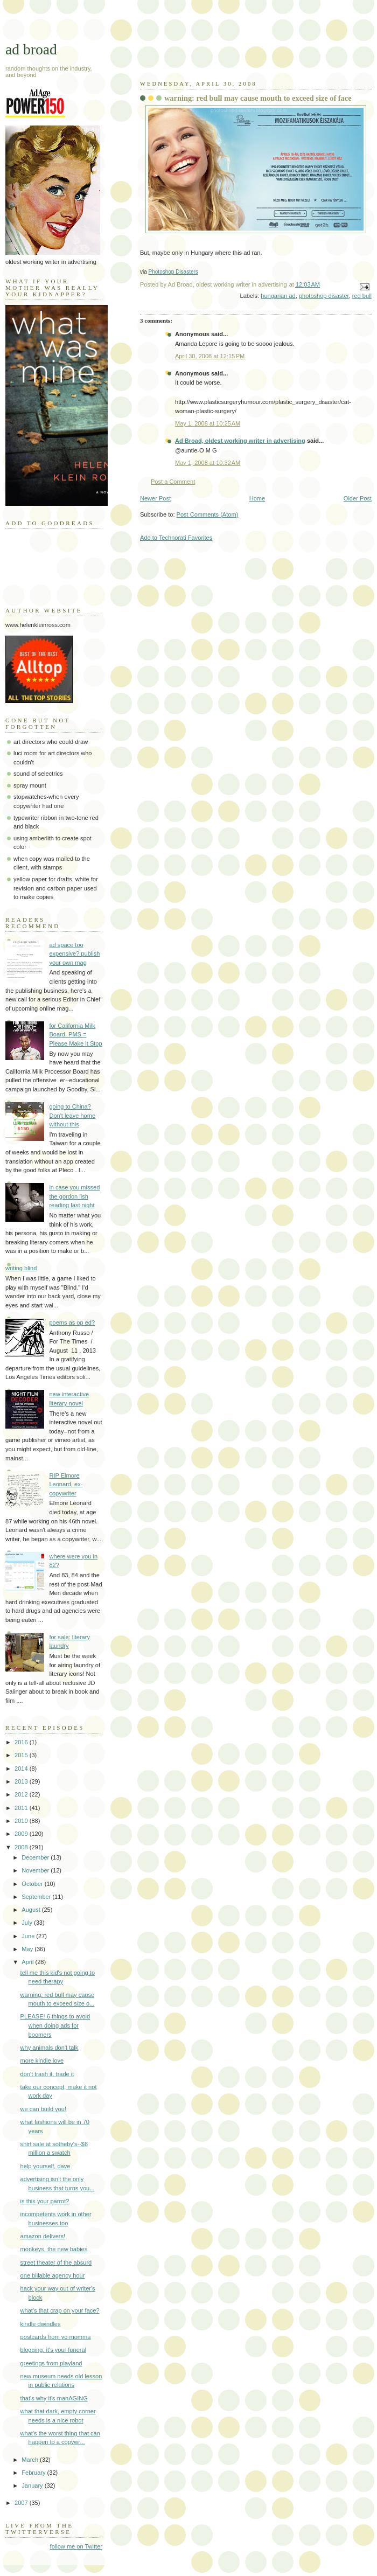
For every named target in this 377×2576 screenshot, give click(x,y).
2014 (22, 1768)
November (36, 1870)
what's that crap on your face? (60, 2310)
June (29, 1936)
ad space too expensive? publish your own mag (74, 954)
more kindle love (42, 2060)
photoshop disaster (324, 296)
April (28, 1962)
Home (257, 498)
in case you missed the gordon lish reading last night (74, 1196)
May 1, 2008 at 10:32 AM (207, 462)
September (37, 1896)
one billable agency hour (52, 2275)
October (33, 1884)
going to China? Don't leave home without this (72, 1115)
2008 (22, 1847)
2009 (22, 1833)
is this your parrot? (44, 2201)
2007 (22, 2503)
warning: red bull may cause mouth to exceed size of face (258, 98)
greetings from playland (51, 2363)
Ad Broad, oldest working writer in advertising (240, 440)
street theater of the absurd (56, 2262)
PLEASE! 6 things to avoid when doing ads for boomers (55, 2025)
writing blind (21, 1268)
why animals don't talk (49, 2047)
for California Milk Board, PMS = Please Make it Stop (75, 1034)
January (33, 2485)
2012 (22, 1794)
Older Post (358, 498)
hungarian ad (278, 296)
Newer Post (155, 498)
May (28, 1949)
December (36, 1857)
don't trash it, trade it (47, 2074)
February (34, 2472)
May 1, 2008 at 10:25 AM (207, 423)
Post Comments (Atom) (208, 514)
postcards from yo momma (55, 2337)
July (28, 1922)
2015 (22, 1755)
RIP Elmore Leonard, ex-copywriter (65, 1484)
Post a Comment (173, 481)
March (31, 2459)
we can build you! (43, 2109)
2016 (22, 1742)
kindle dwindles (40, 2324)
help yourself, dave (45, 2166)
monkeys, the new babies (54, 2249)
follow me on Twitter (76, 2546)
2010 (22, 1821)
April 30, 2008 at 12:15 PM (210, 356)
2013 (22, 1781)
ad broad (31, 49)
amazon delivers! (43, 2236)
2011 (22, 1808)
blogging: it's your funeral (53, 2350)
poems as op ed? (72, 1322)
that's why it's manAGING (54, 2398)
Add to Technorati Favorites (176, 537)
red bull (362, 296)
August (31, 1909)
